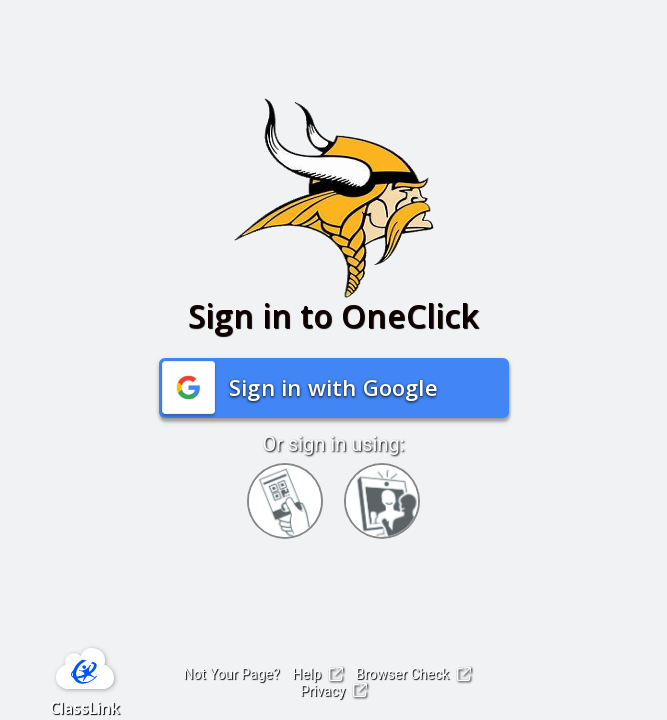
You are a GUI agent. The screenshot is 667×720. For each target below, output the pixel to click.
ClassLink (85, 708)
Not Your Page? (231, 674)
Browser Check (413, 674)
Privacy (333, 691)
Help (318, 674)
